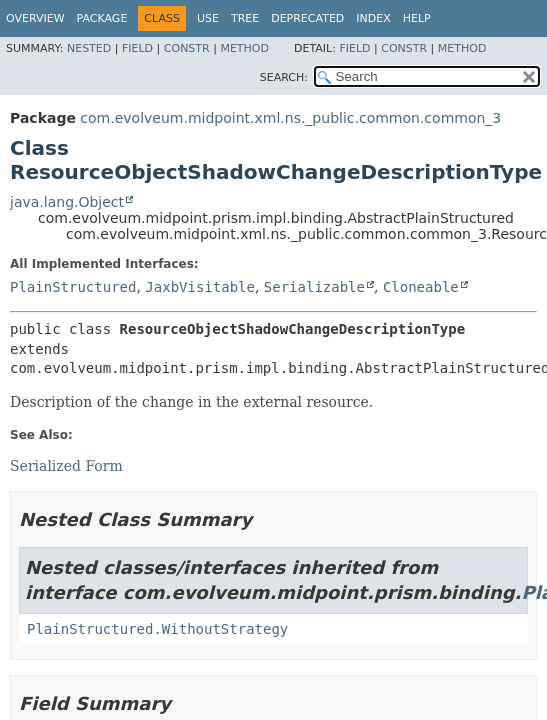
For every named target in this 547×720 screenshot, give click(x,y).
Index (373, 18)
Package (102, 18)
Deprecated (307, 18)
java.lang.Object (67, 202)
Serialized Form (66, 466)
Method (244, 48)
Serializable (314, 287)
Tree (245, 18)
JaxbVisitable (200, 287)
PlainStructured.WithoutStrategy (157, 629)
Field (137, 48)
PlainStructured (73, 287)
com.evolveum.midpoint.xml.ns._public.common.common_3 (290, 118)
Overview (35, 18)
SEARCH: (284, 77)
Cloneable (421, 287)
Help (417, 18)
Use (208, 18)
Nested (89, 48)
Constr (187, 48)
